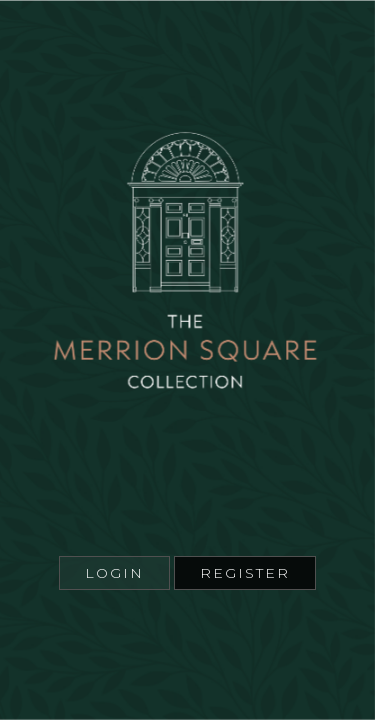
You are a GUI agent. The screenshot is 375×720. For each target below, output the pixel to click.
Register (245, 573)
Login (114, 573)
